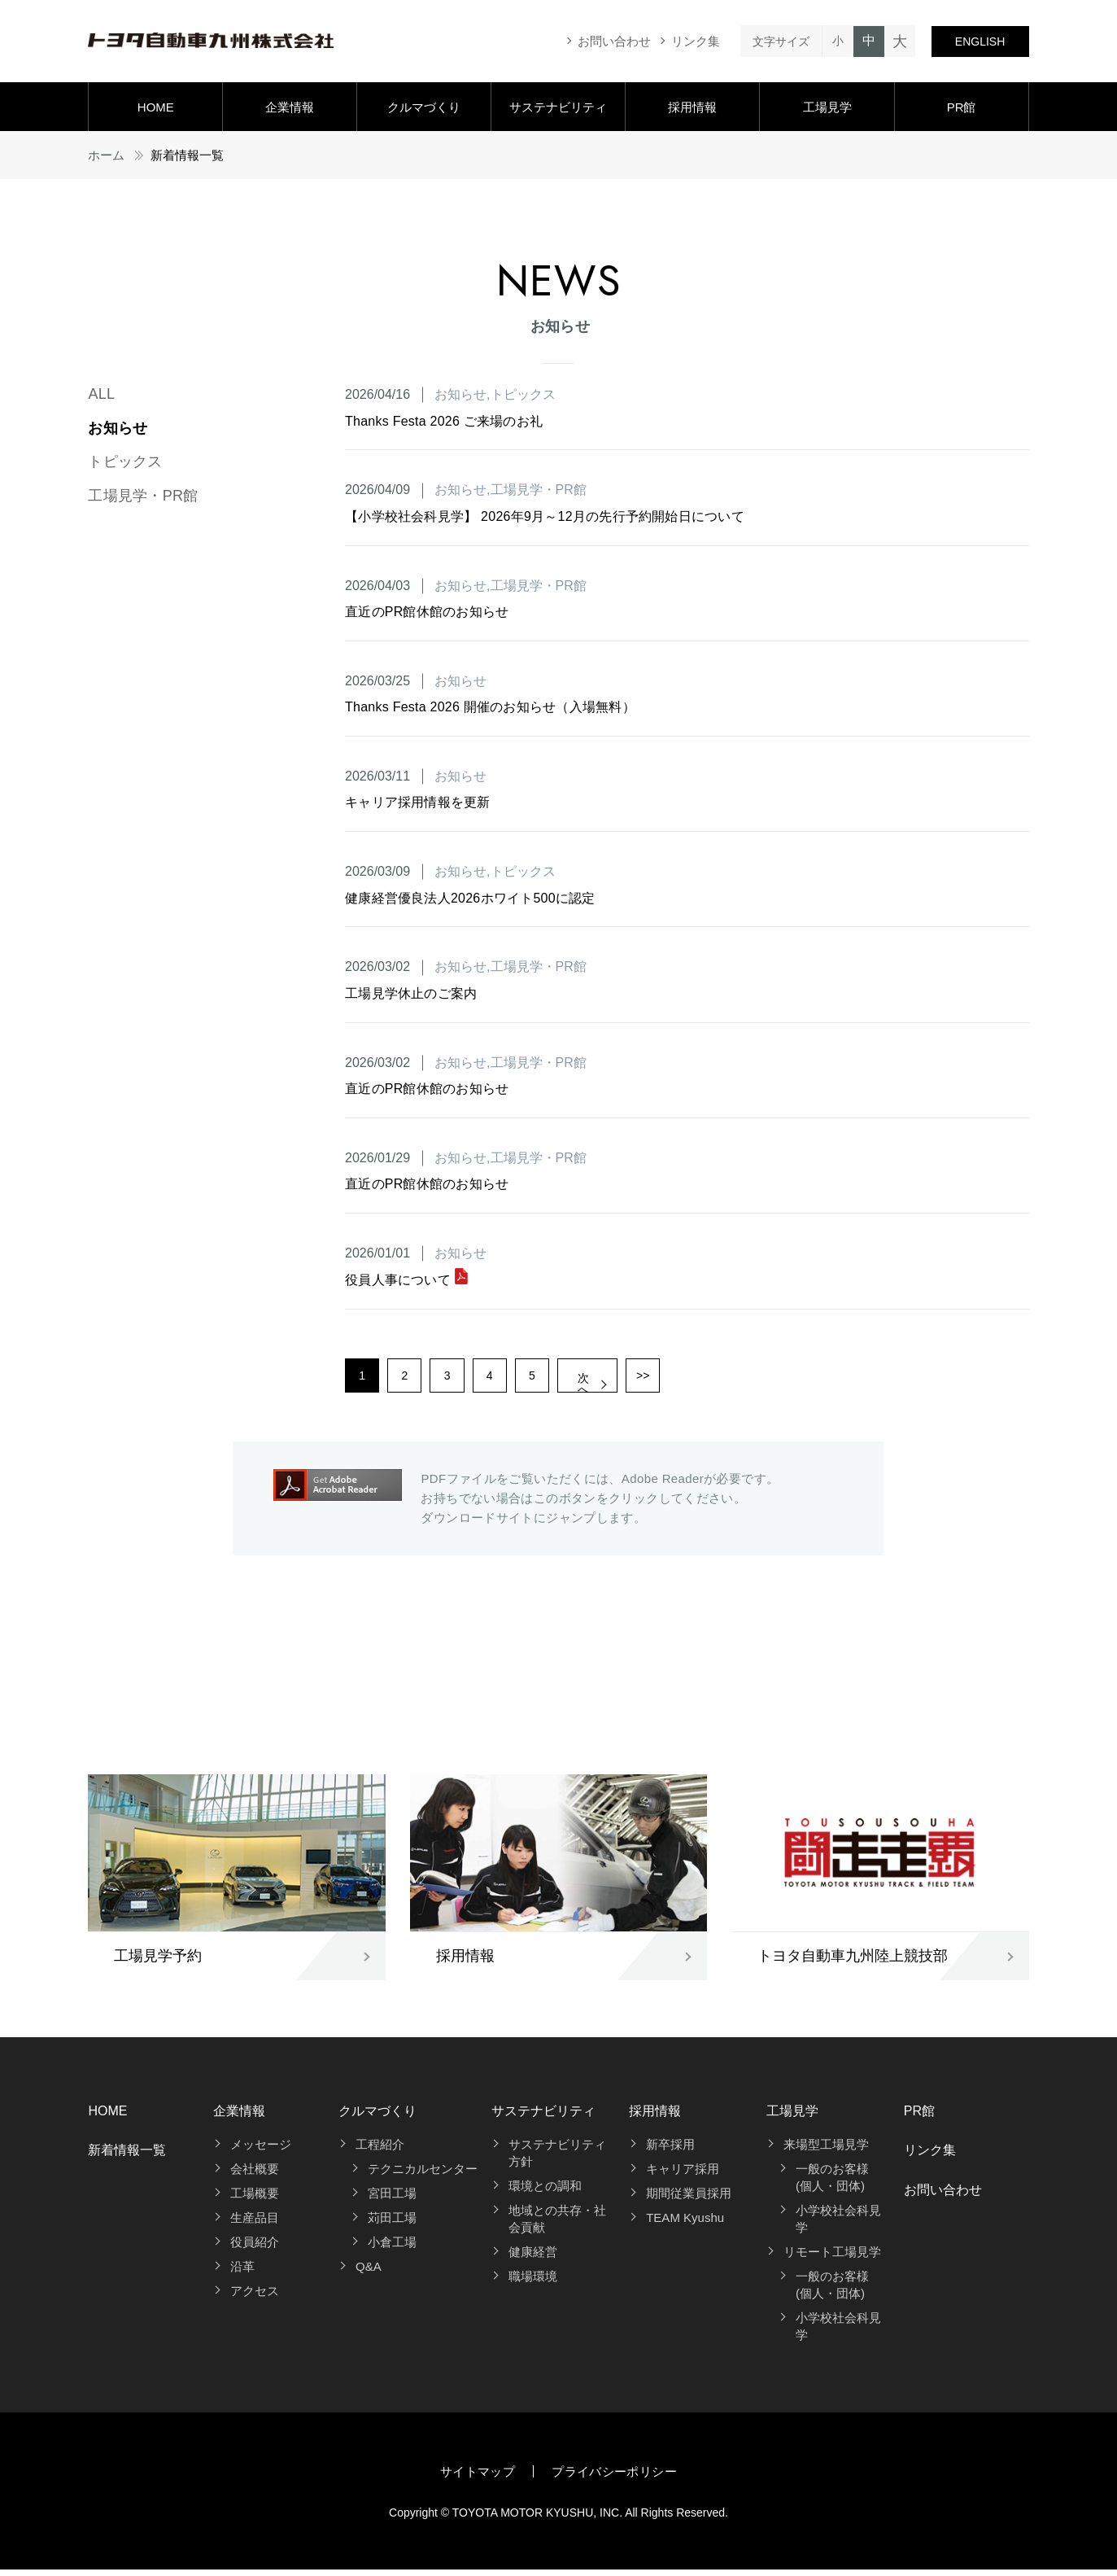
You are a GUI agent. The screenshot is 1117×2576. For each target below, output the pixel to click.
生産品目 (254, 2224)
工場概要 (254, 2199)
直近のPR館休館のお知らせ (426, 612)
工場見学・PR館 (143, 496)
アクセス (254, 2297)
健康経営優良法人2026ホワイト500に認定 (470, 898)
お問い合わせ (614, 41)
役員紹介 (254, 2248)
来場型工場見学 (826, 2151)
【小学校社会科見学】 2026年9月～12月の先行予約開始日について (544, 516)
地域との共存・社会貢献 (557, 2225)
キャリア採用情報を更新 (418, 802)
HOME (155, 107)
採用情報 (692, 107)
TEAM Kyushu (685, 2224)
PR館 (961, 107)
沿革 (242, 2273)
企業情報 (289, 107)
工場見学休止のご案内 (411, 993)
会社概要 (254, 2175)
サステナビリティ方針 (557, 2159)
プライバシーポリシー (614, 2478)
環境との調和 (545, 2192)
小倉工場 (392, 2248)
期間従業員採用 (688, 2199)
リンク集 (695, 41)
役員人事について (406, 1280)
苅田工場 (392, 2224)
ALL (101, 394)
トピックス (125, 461)
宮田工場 (392, 2199)
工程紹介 (380, 2151)
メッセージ (260, 2151)
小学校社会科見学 (838, 2225)
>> (698, 1378)
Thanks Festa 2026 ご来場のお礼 (444, 421)
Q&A (369, 2273)
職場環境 (532, 2283)
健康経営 (532, 2258)
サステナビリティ (558, 107)
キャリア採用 (682, 2175)
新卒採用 (670, 2151)
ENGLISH (980, 41)
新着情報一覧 (127, 2156)
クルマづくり (423, 107)
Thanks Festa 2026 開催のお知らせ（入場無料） (490, 707)
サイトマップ (477, 2478)
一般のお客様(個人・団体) (832, 2183)
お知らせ (117, 428)
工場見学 (827, 107)
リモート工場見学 (832, 2258)
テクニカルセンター (423, 2175)
